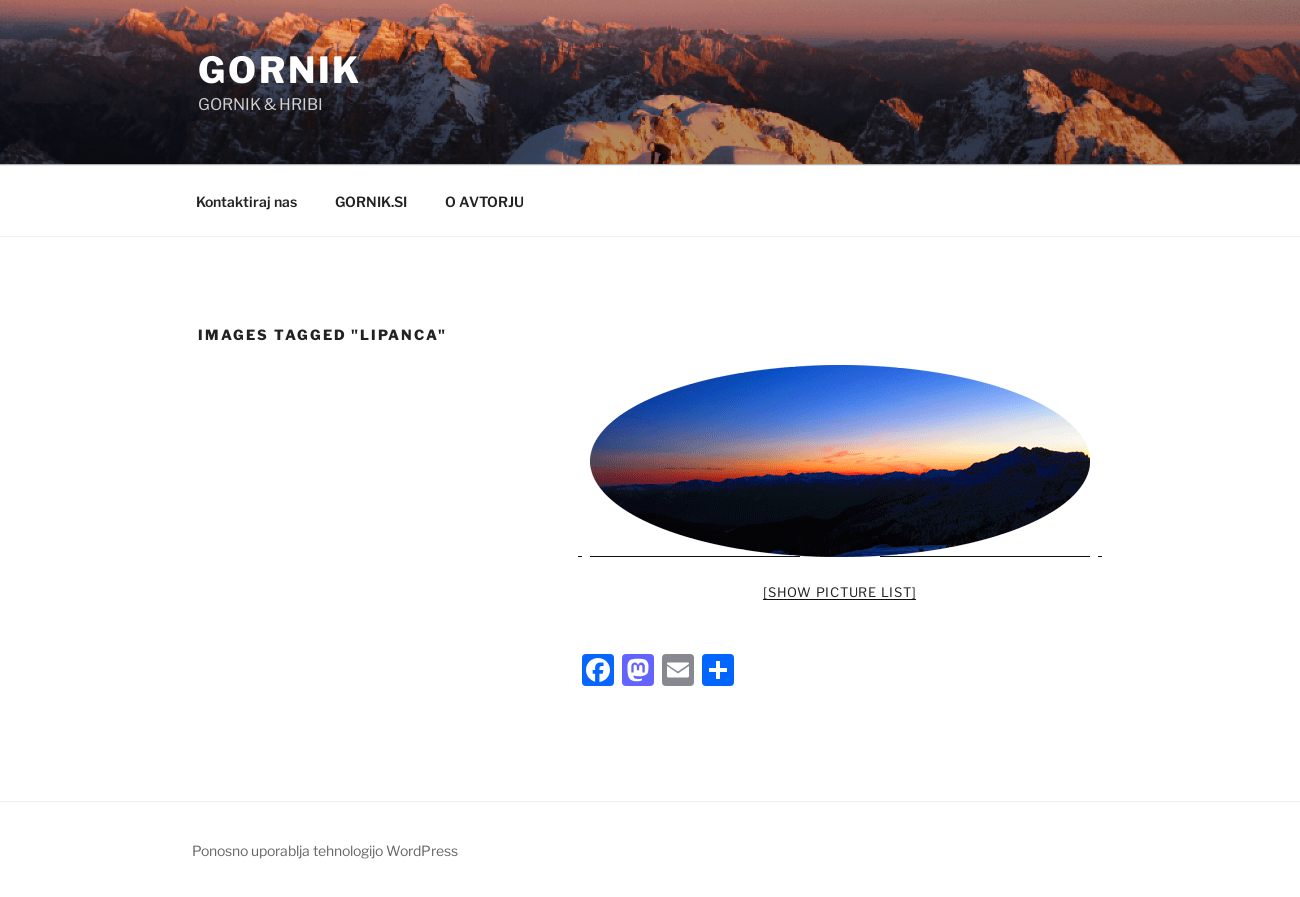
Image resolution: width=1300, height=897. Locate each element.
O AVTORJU (484, 201)
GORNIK (280, 70)
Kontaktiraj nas (246, 201)
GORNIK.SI (371, 201)
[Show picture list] (839, 592)
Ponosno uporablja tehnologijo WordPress (325, 850)
